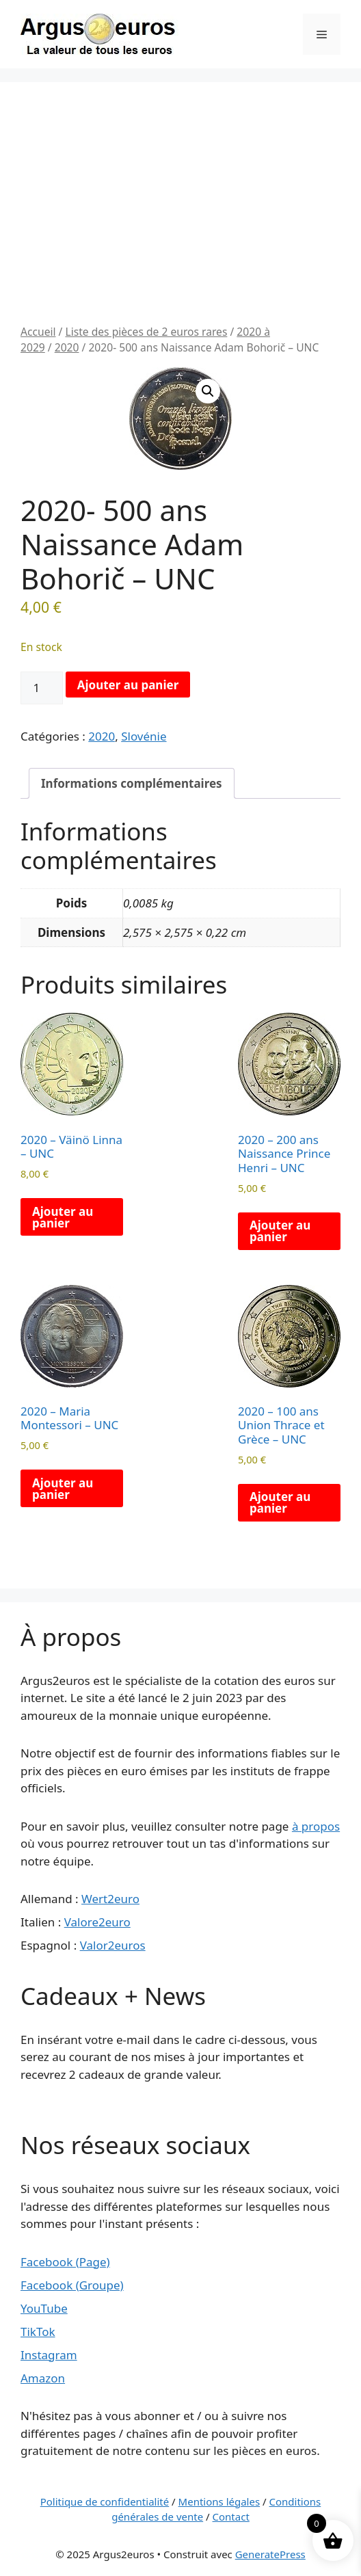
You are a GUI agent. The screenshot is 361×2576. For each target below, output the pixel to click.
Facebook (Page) (65, 2262)
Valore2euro (97, 1922)
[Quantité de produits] (42, 688)
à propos (316, 1826)
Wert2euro (110, 1899)
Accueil (38, 331)
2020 (67, 347)
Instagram (49, 2355)
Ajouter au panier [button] (62, 1217)
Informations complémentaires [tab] (131, 783)
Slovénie (143, 736)
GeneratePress (270, 2554)
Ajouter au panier (128, 685)
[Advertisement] (180, 221)
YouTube (44, 2308)
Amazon (43, 2378)
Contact (231, 2516)
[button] (208, 391)
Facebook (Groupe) (72, 2285)
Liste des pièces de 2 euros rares (146, 331)
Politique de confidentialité (104, 2501)
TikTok (38, 2331)
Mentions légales (219, 2501)
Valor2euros (113, 1945)
